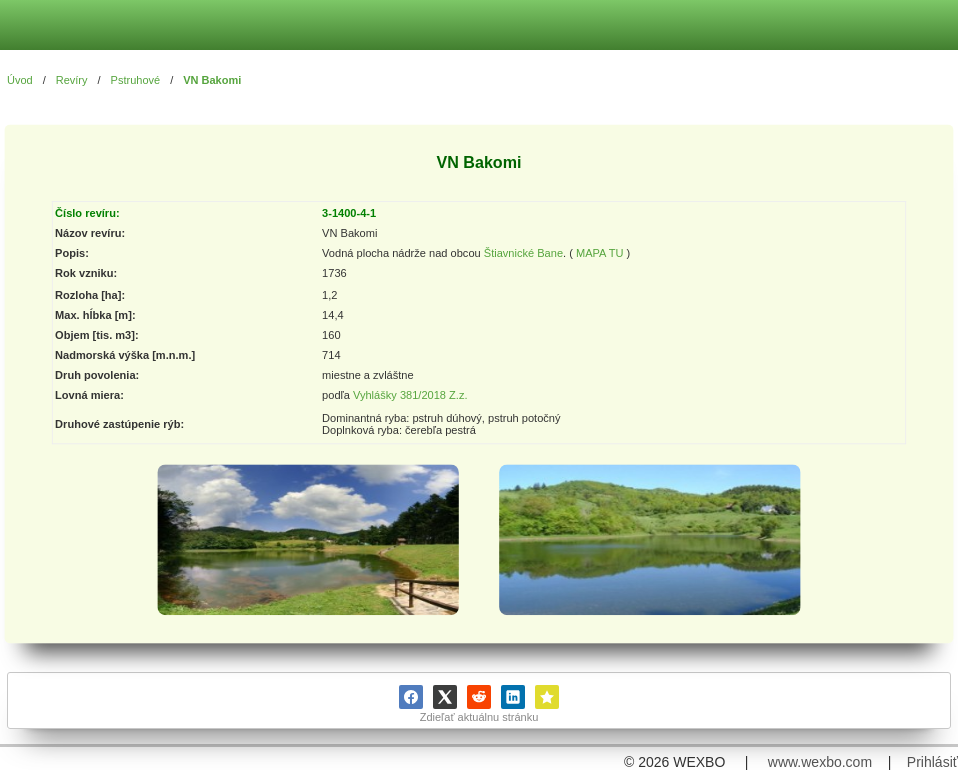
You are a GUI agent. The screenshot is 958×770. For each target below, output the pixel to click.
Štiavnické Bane (523, 254)
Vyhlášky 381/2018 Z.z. (410, 395)
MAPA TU (600, 254)
